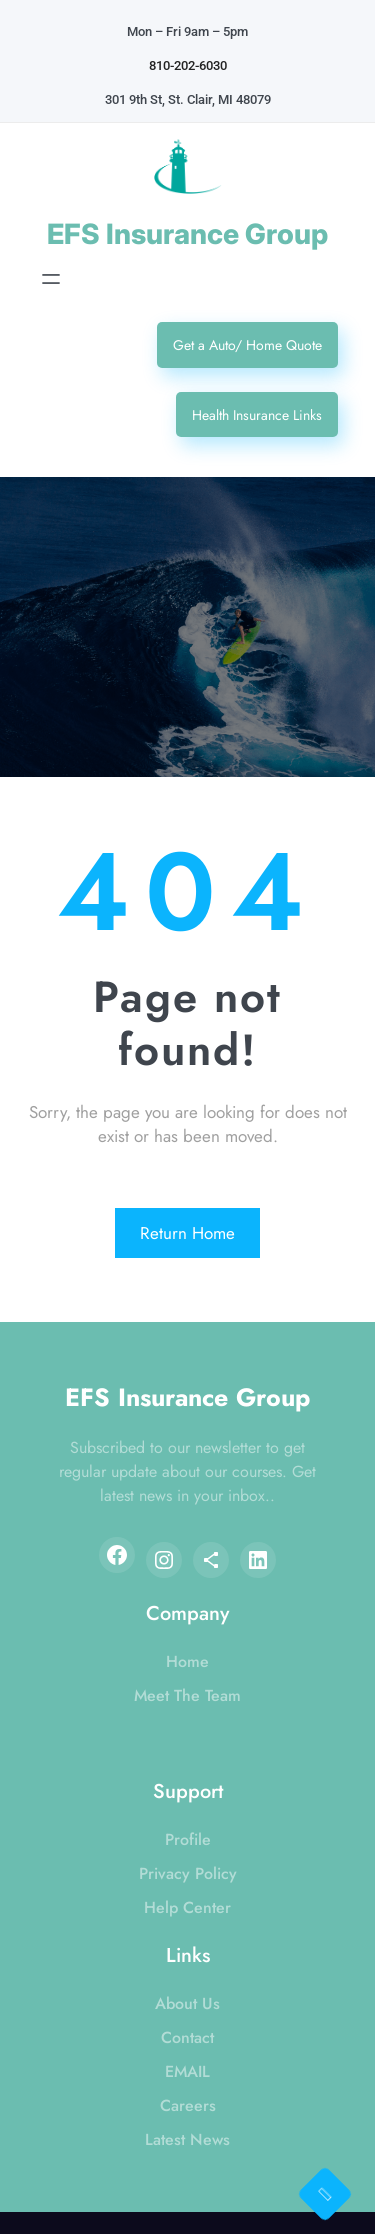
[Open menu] (51, 279)
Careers (188, 2105)
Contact (187, 2037)
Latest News (187, 2139)
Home (187, 1661)
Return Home (187, 1233)
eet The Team (194, 1695)
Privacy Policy (188, 1873)
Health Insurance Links (257, 415)
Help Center (187, 1907)
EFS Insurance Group (187, 234)
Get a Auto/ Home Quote (247, 345)
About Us (187, 2003)
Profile (188, 1839)
